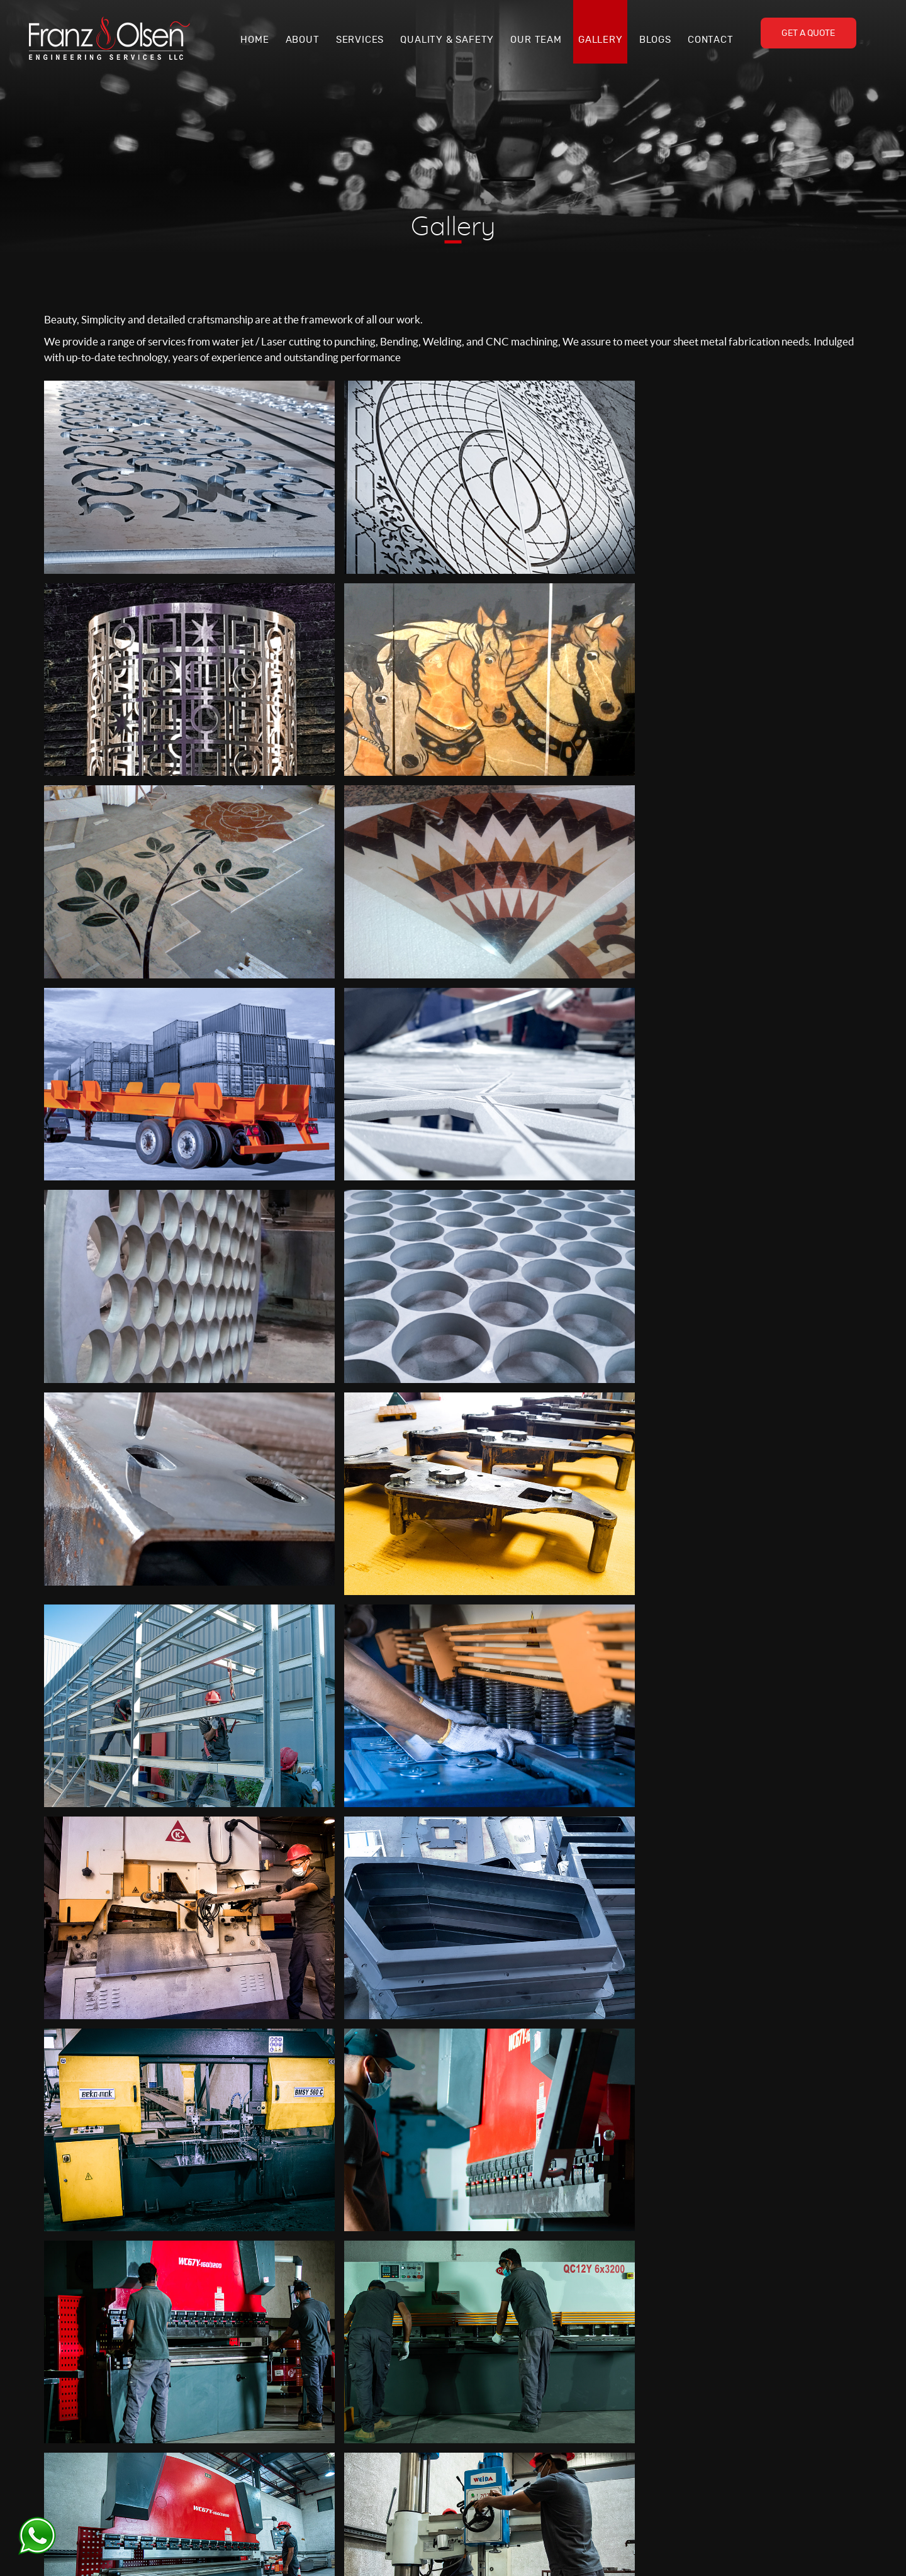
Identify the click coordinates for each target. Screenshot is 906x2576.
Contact (711, 40)
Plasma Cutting (696, 2422)
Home (254, 40)
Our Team (535, 40)
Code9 (617, 2551)
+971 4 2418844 (363, 2448)
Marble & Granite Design (715, 2470)
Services (360, 40)
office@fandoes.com (370, 2475)
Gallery (600, 40)
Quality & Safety (447, 40)
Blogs (655, 40)
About (303, 40)
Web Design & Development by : (541, 2551)
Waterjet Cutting (699, 2405)
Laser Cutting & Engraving (717, 2390)
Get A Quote (808, 33)
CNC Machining (698, 2454)
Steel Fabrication (700, 2438)
